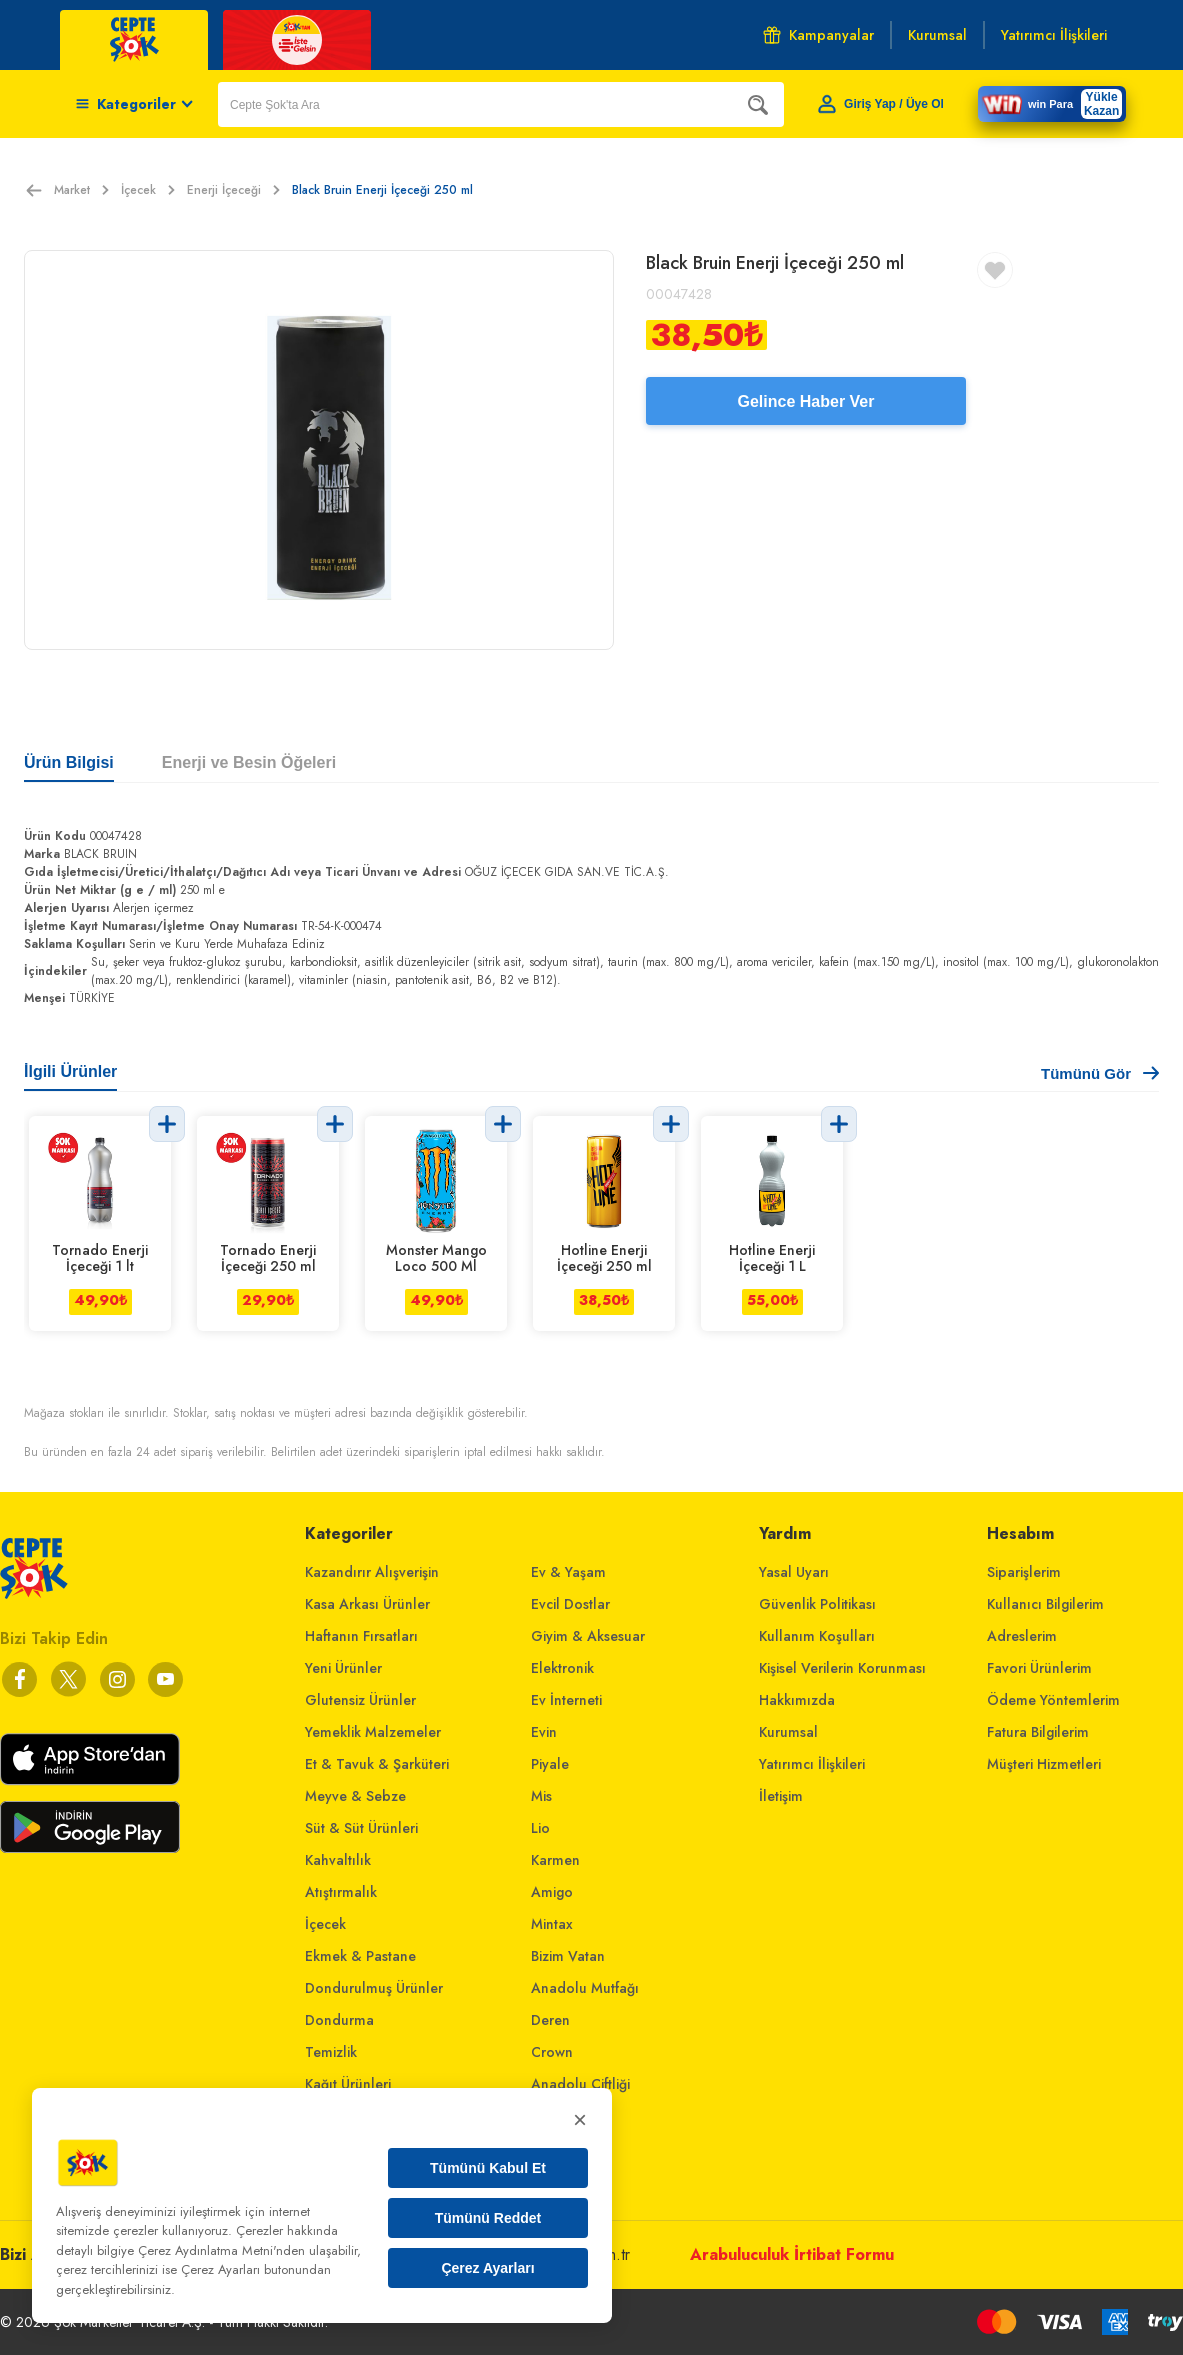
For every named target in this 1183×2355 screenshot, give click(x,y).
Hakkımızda (797, 1700)
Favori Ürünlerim (1039, 1668)
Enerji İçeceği (233, 190)
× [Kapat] (580, 2119)
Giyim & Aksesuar (588, 1636)
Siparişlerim (1024, 1572)
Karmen (555, 1860)
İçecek (148, 190)
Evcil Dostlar (570, 1604)
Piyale (550, 1764)
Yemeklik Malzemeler (373, 1732)
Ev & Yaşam (568, 1572)
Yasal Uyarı (794, 1572)
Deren (550, 2020)
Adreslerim (1022, 1636)
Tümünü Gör (1100, 1073)
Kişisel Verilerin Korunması (842, 1668)
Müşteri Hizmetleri (1044, 1764)
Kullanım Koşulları (817, 1636)
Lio (540, 1828)
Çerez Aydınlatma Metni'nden (221, 2250)
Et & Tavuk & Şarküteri (377, 1764)
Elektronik (562, 1668)
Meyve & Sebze (355, 1796)
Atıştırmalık (341, 1892)
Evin (544, 1732)
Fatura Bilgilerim (1038, 1732)
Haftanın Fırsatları (361, 1636)
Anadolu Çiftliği (580, 2084)
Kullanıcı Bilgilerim (1045, 1604)
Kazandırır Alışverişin (372, 1572)
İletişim (781, 1796)
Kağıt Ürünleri (348, 2084)
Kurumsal (788, 1732)
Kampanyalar (818, 35)
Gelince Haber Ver (806, 401)
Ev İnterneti (566, 1700)
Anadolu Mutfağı (585, 1988)
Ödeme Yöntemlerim (1053, 1700)
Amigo (552, 1892)
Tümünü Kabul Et (488, 2168)
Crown (552, 2052)
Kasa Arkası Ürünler (367, 1604)
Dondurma (339, 2020)
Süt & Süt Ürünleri (361, 1828)
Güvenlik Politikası (817, 1604)
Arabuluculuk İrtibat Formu (792, 2254)
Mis (541, 1796)
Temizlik (331, 2052)
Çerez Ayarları (487, 2268)
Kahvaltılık (338, 1860)
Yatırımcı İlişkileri (812, 1764)
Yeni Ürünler (343, 1668)
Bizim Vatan (568, 1956)
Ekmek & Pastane (360, 1956)
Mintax (552, 1924)
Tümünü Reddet (488, 2218)
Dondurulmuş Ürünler (374, 1988)
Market (81, 190)
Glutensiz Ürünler (360, 1700)
